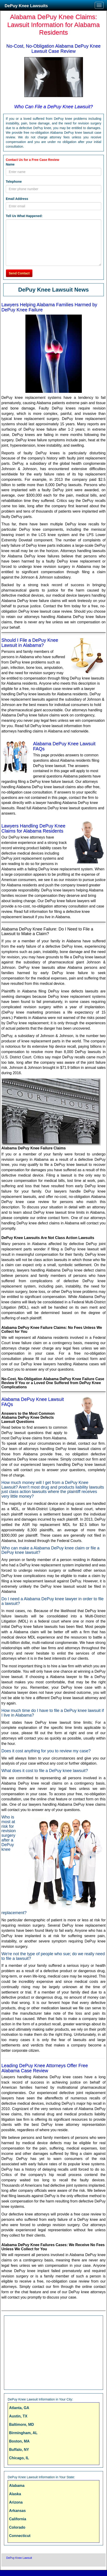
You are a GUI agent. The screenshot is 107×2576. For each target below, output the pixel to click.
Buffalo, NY (19, 2450)
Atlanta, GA (19, 2408)
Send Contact (19, 273)
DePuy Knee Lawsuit (19, 2558)
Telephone (14, 181)
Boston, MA (19, 2441)
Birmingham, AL (23, 2433)
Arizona (16, 2502)
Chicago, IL (19, 2458)
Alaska (15, 2494)
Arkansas (17, 2511)
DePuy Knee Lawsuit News (53, 289)
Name (10, 164)
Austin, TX (18, 2416)
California (17, 2519)
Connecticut (19, 2536)
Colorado (17, 2527)
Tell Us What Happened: (24, 216)
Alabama (16, 2486)
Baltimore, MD (21, 2424)
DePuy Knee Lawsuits (26, 5)
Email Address (17, 199)
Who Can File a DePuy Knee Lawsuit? (53, 106)
